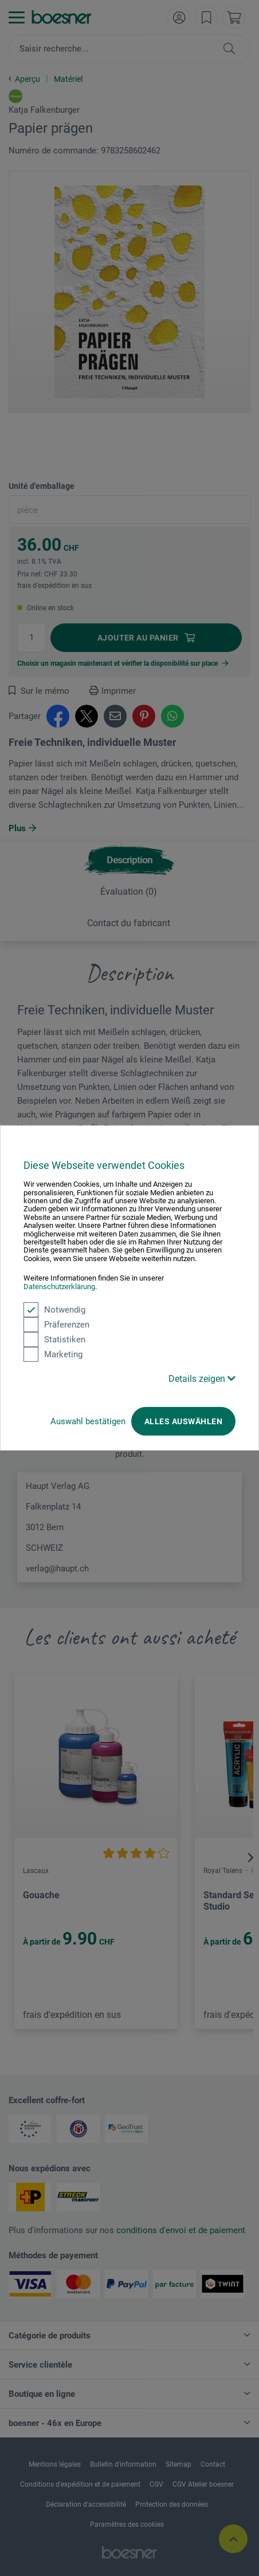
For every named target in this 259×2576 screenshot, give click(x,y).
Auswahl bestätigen (87, 1421)
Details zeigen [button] (202, 1378)
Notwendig (54, 1309)
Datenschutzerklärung (59, 1286)
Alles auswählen (183, 1421)
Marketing (53, 1354)
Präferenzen (56, 1324)
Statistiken (54, 1339)
